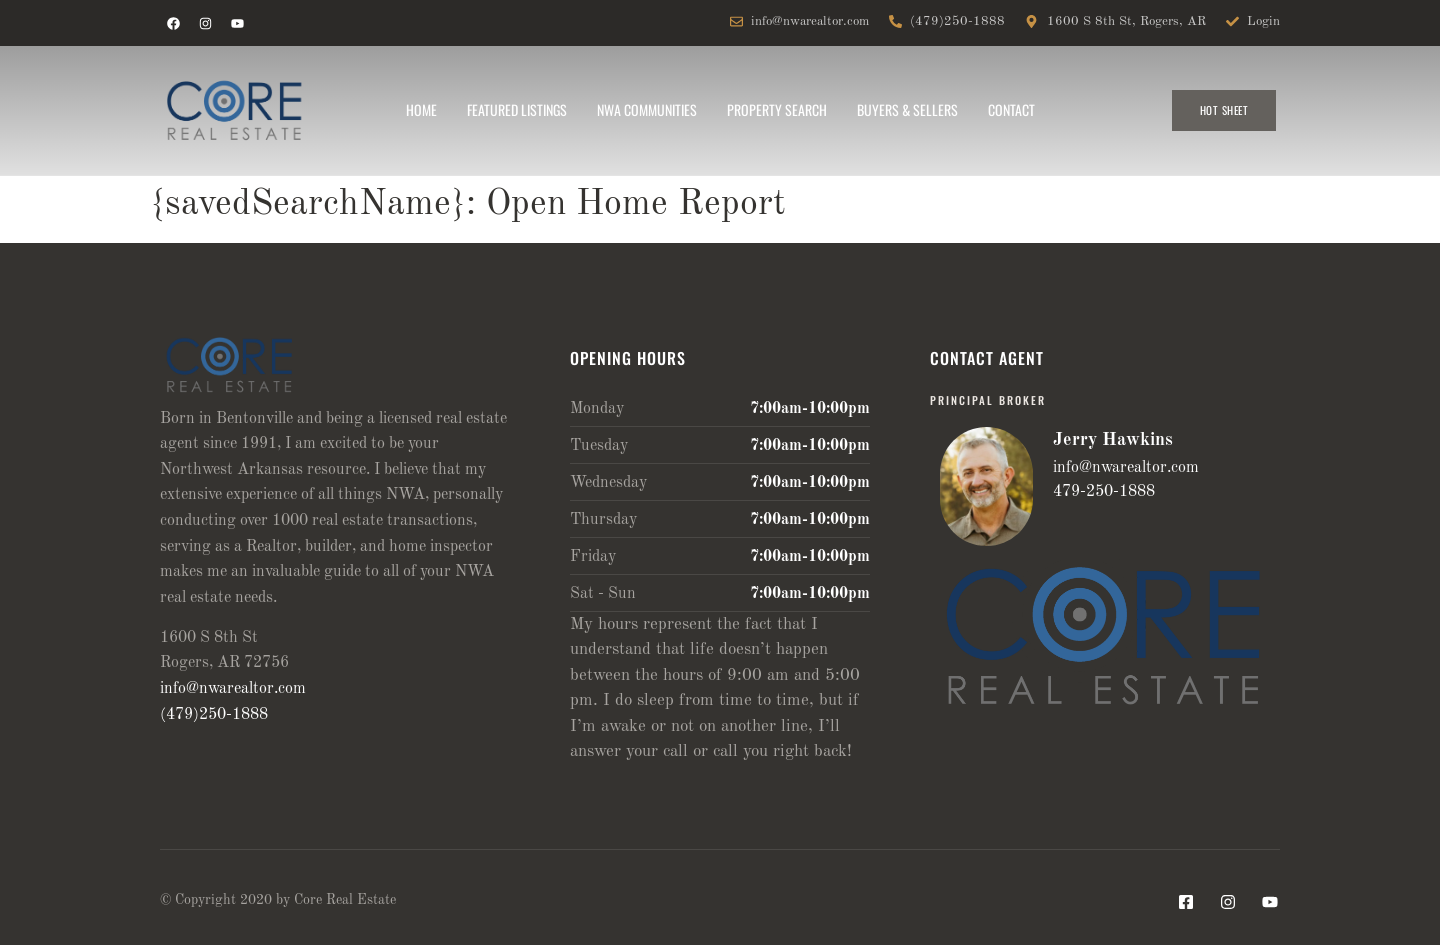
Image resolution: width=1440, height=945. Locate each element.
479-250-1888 (1104, 492)
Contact (1011, 109)
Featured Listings (517, 109)
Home (421, 109)
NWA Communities (647, 109)
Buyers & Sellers (907, 109)
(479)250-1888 (214, 715)
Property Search (777, 109)
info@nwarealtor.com (233, 689)
